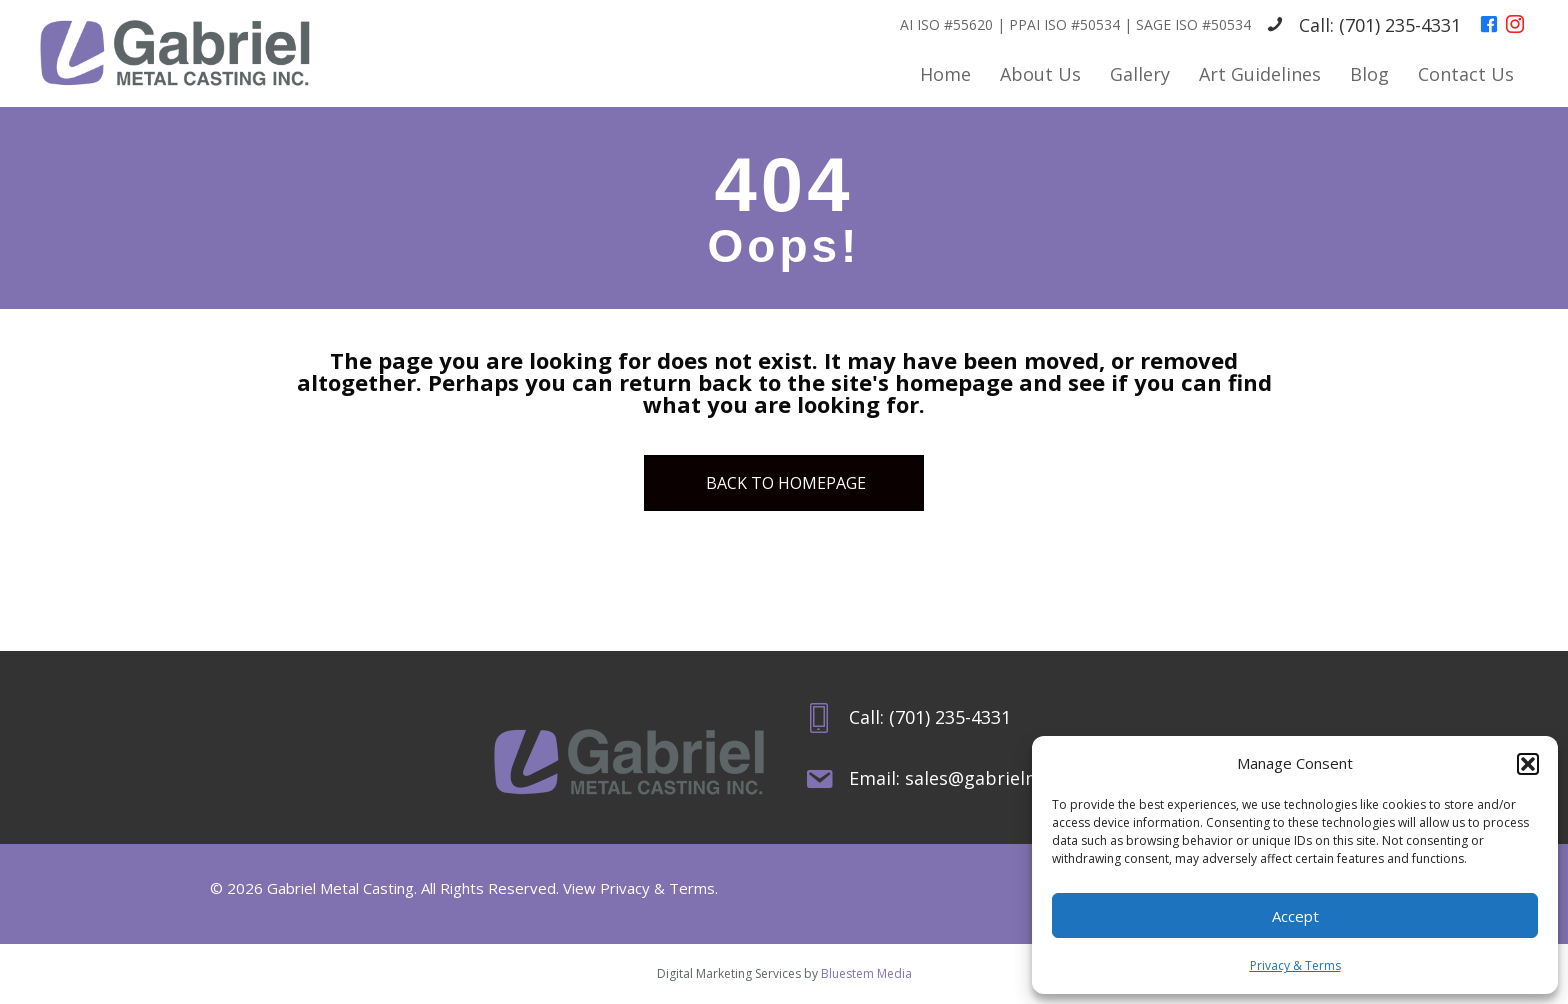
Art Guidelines (1260, 74)
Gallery (1140, 74)
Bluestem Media (866, 973)
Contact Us (1466, 74)
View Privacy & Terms (639, 888)
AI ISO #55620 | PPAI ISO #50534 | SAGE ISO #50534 (1075, 24)
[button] (1528, 764)
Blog (1369, 74)
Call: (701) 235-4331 (1380, 25)
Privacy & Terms (1295, 965)
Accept (1295, 916)
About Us (1040, 74)
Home (945, 74)
